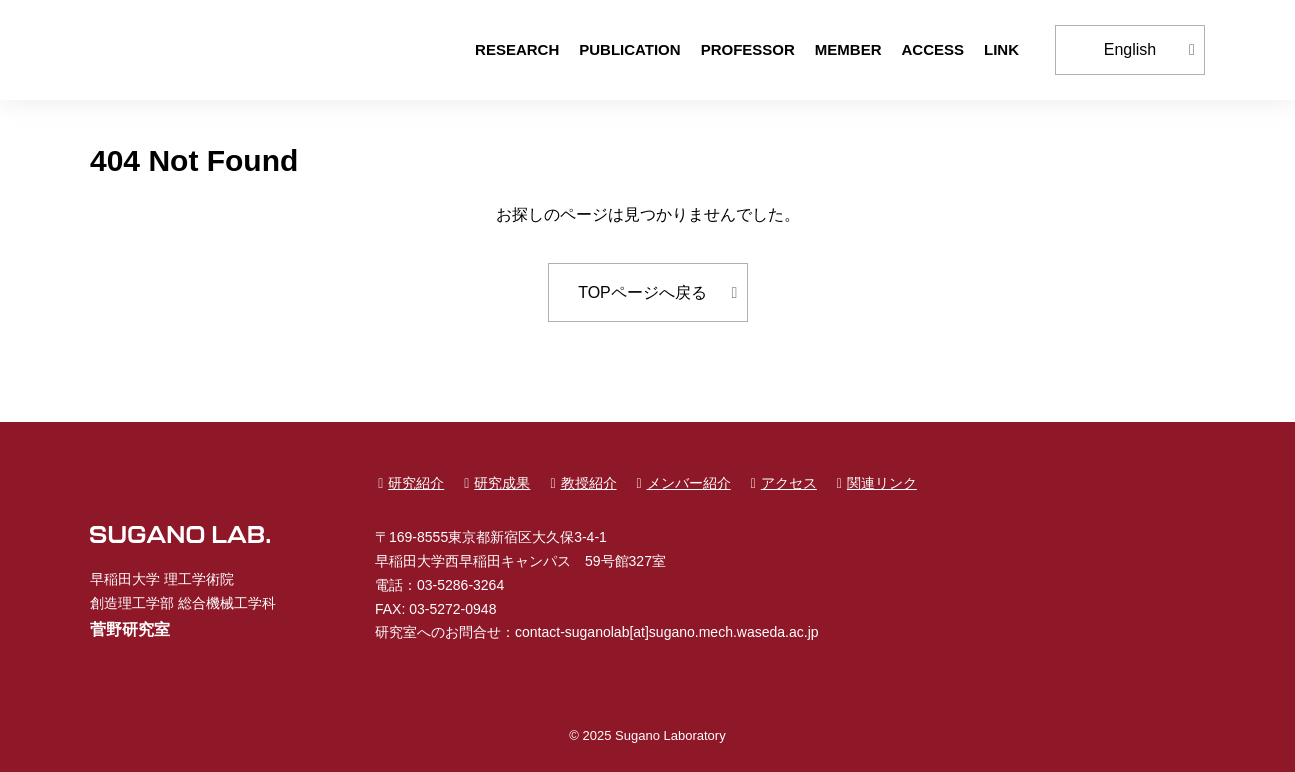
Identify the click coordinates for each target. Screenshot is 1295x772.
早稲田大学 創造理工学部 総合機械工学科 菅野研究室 (180, 50)
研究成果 (502, 483)
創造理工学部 (132, 603)
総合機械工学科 (227, 603)
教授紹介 (589, 483)
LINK (1001, 49)
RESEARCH (517, 49)
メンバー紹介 (689, 483)
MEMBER (848, 49)
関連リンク (882, 483)
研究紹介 (416, 483)
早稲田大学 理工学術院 (162, 579)
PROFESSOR (748, 49)
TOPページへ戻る (642, 292)
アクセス (789, 483)
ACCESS (932, 49)
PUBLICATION (629, 49)
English (1130, 49)
